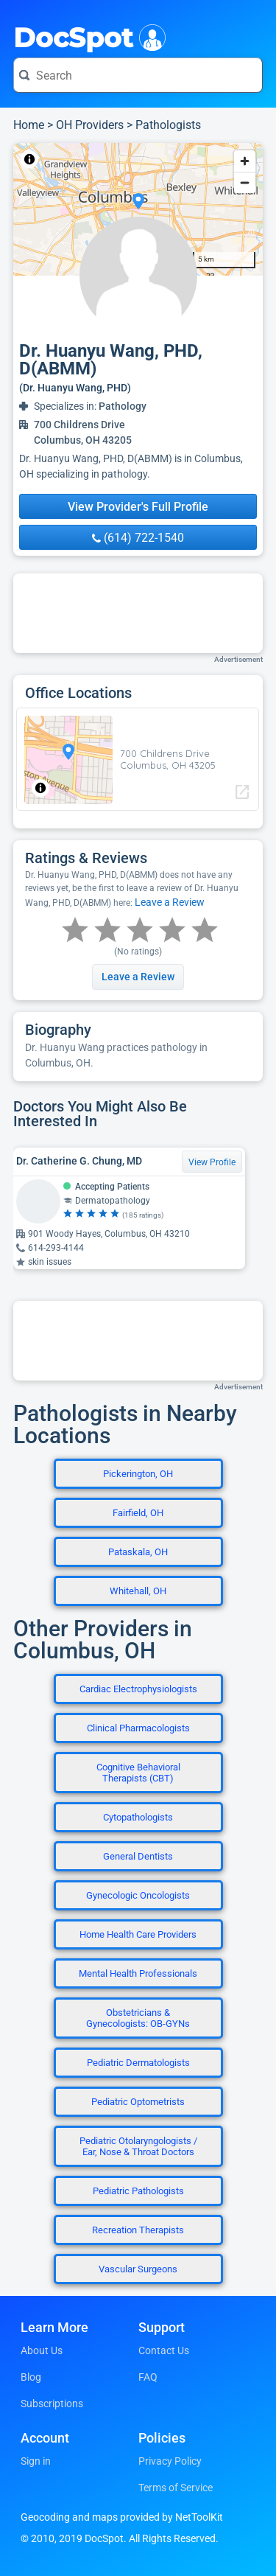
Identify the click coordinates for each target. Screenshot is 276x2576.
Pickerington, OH (138, 1473)
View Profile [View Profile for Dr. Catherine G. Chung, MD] (212, 1162)
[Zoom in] (244, 161)
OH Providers (90, 125)
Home (28, 125)
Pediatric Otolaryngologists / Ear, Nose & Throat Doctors (138, 2146)
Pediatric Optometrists (138, 2101)
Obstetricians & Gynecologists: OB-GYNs (138, 2018)
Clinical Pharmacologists (138, 1728)
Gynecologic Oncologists (138, 1895)
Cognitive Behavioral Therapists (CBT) (138, 1773)
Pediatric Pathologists (138, 2190)
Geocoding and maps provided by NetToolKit (122, 2517)
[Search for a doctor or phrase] (138, 75)
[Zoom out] (244, 182)
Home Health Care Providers (138, 1934)
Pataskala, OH (138, 1551)
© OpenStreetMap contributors (150, 159)
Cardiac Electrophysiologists (138, 1688)
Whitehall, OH (138, 1590)
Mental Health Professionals (138, 1973)
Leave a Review (170, 902)
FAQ (148, 2377)
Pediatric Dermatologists (138, 2062)
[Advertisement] (138, 613)
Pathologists (168, 125)
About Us (42, 2350)
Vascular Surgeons (138, 2269)
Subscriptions (52, 2403)
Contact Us (163, 2350)
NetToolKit (62, 159)
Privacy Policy (170, 2461)
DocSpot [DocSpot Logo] (86, 36)
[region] (138, 209)
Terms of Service (175, 2487)
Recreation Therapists (138, 2229)
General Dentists (138, 1856)
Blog (31, 2377)
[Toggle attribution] (29, 159)
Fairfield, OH (138, 1512)
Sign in (36, 2461)
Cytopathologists (138, 1817)
